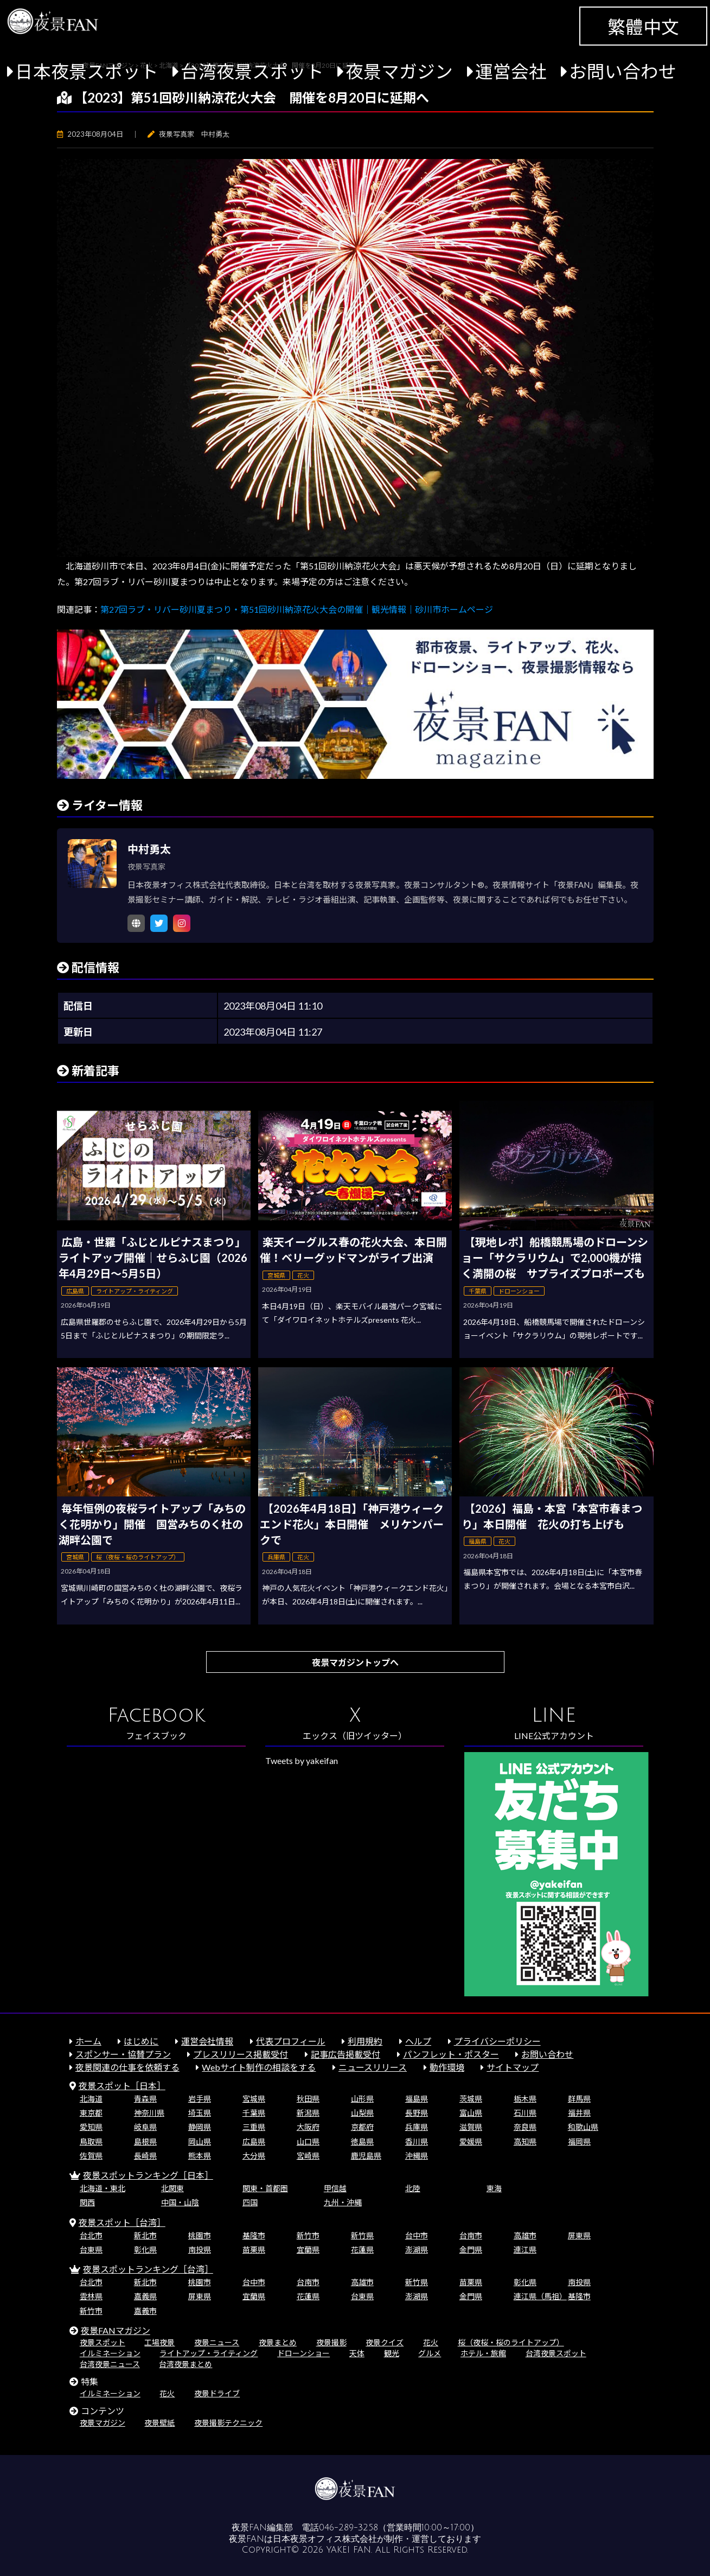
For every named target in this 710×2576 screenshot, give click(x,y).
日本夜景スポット (86, 71)
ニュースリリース (372, 2067)
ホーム (88, 2041)
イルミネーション (110, 2353)
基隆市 (253, 2235)
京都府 (362, 2126)
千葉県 (253, 2112)
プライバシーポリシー (497, 2041)
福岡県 (579, 2141)
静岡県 (199, 2126)
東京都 (91, 2112)
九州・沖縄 (343, 2202)
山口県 (308, 2141)
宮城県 (253, 2098)
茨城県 (470, 2098)
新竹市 (308, 2235)
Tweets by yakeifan (301, 1760)
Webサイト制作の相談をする (259, 2067)
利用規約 (365, 2041)
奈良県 (525, 2126)
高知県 (525, 2141)
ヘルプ (418, 2041)
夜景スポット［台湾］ (122, 2222)
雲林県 (91, 2296)
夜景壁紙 (159, 2422)
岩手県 (199, 2098)
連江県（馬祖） (540, 2296)
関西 (87, 2202)
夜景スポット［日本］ (122, 2085)
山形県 (362, 2098)
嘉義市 (145, 2310)
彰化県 (145, 2249)
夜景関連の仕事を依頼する (127, 2067)
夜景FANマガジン (115, 2330)
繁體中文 (643, 26)
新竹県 (362, 2235)
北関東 (172, 2188)
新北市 (145, 2235)
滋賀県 (470, 2126)
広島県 (253, 2141)
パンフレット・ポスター (451, 2054)
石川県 (525, 2112)
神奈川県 (149, 2112)
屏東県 (579, 2235)
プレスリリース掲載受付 (240, 2054)
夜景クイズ (385, 2342)
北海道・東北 (102, 2188)
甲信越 (335, 2188)
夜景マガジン (399, 71)
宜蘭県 (308, 2249)
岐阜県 (145, 2126)
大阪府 (308, 2126)
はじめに (141, 2041)
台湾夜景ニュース (110, 2364)
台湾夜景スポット (252, 71)
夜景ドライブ (217, 2393)
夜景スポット (102, 2342)
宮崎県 (308, 2155)
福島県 (416, 2098)
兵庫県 (416, 2126)
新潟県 (308, 2112)
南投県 (199, 2249)
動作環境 (447, 2067)
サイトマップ (513, 2067)
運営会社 (511, 71)
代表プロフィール (290, 2041)
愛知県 (91, 2126)
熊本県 (199, 2155)
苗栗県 (253, 2249)
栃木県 (525, 2098)
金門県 (470, 2249)
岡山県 (199, 2141)
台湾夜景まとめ (185, 2364)
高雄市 (525, 2235)
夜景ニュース (216, 2342)
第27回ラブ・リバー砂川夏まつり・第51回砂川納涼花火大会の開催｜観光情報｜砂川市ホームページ (296, 609)
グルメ (429, 2353)
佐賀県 (91, 2155)
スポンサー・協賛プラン (123, 2054)
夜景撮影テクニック (228, 2422)
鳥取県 (91, 2141)
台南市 (470, 2235)
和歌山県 (583, 2126)
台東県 (91, 2249)
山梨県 (362, 2112)
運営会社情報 (207, 2041)
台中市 (416, 2235)
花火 (430, 2342)
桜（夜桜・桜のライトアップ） (511, 2342)
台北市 (91, 2235)
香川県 (416, 2141)
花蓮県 (362, 2249)
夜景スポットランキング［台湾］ (148, 2269)
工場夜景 (159, 2342)
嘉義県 (145, 2296)
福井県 (579, 2112)
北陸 (412, 2188)
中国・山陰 (180, 2202)
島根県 (145, 2141)
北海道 (91, 2098)
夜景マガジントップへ (355, 1662)
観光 (391, 2353)
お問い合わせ (622, 71)
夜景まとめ (278, 2342)
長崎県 (145, 2155)
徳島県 (362, 2141)
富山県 (470, 2112)
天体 (356, 2353)
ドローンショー (303, 2353)
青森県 (145, 2098)
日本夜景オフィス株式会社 (325, 2539)
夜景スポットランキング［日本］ (148, 2175)
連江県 (525, 2249)
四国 (250, 2202)
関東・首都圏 (265, 2188)
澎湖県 (416, 2249)
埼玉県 (199, 2112)
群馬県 (579, 2098)
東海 (494, 2188)
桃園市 (199, 2235)
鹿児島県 (366, 2155)
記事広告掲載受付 (345, 2054)
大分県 (253, 2155)
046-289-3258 (348, 2528)
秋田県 (308, 2098)
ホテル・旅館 (483, 2353)
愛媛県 (470, 2141)
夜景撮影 (331, 2342)
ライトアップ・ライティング (208, 2353)
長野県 (416, 2112)
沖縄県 (416, 2155)
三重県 (253, 2126)
